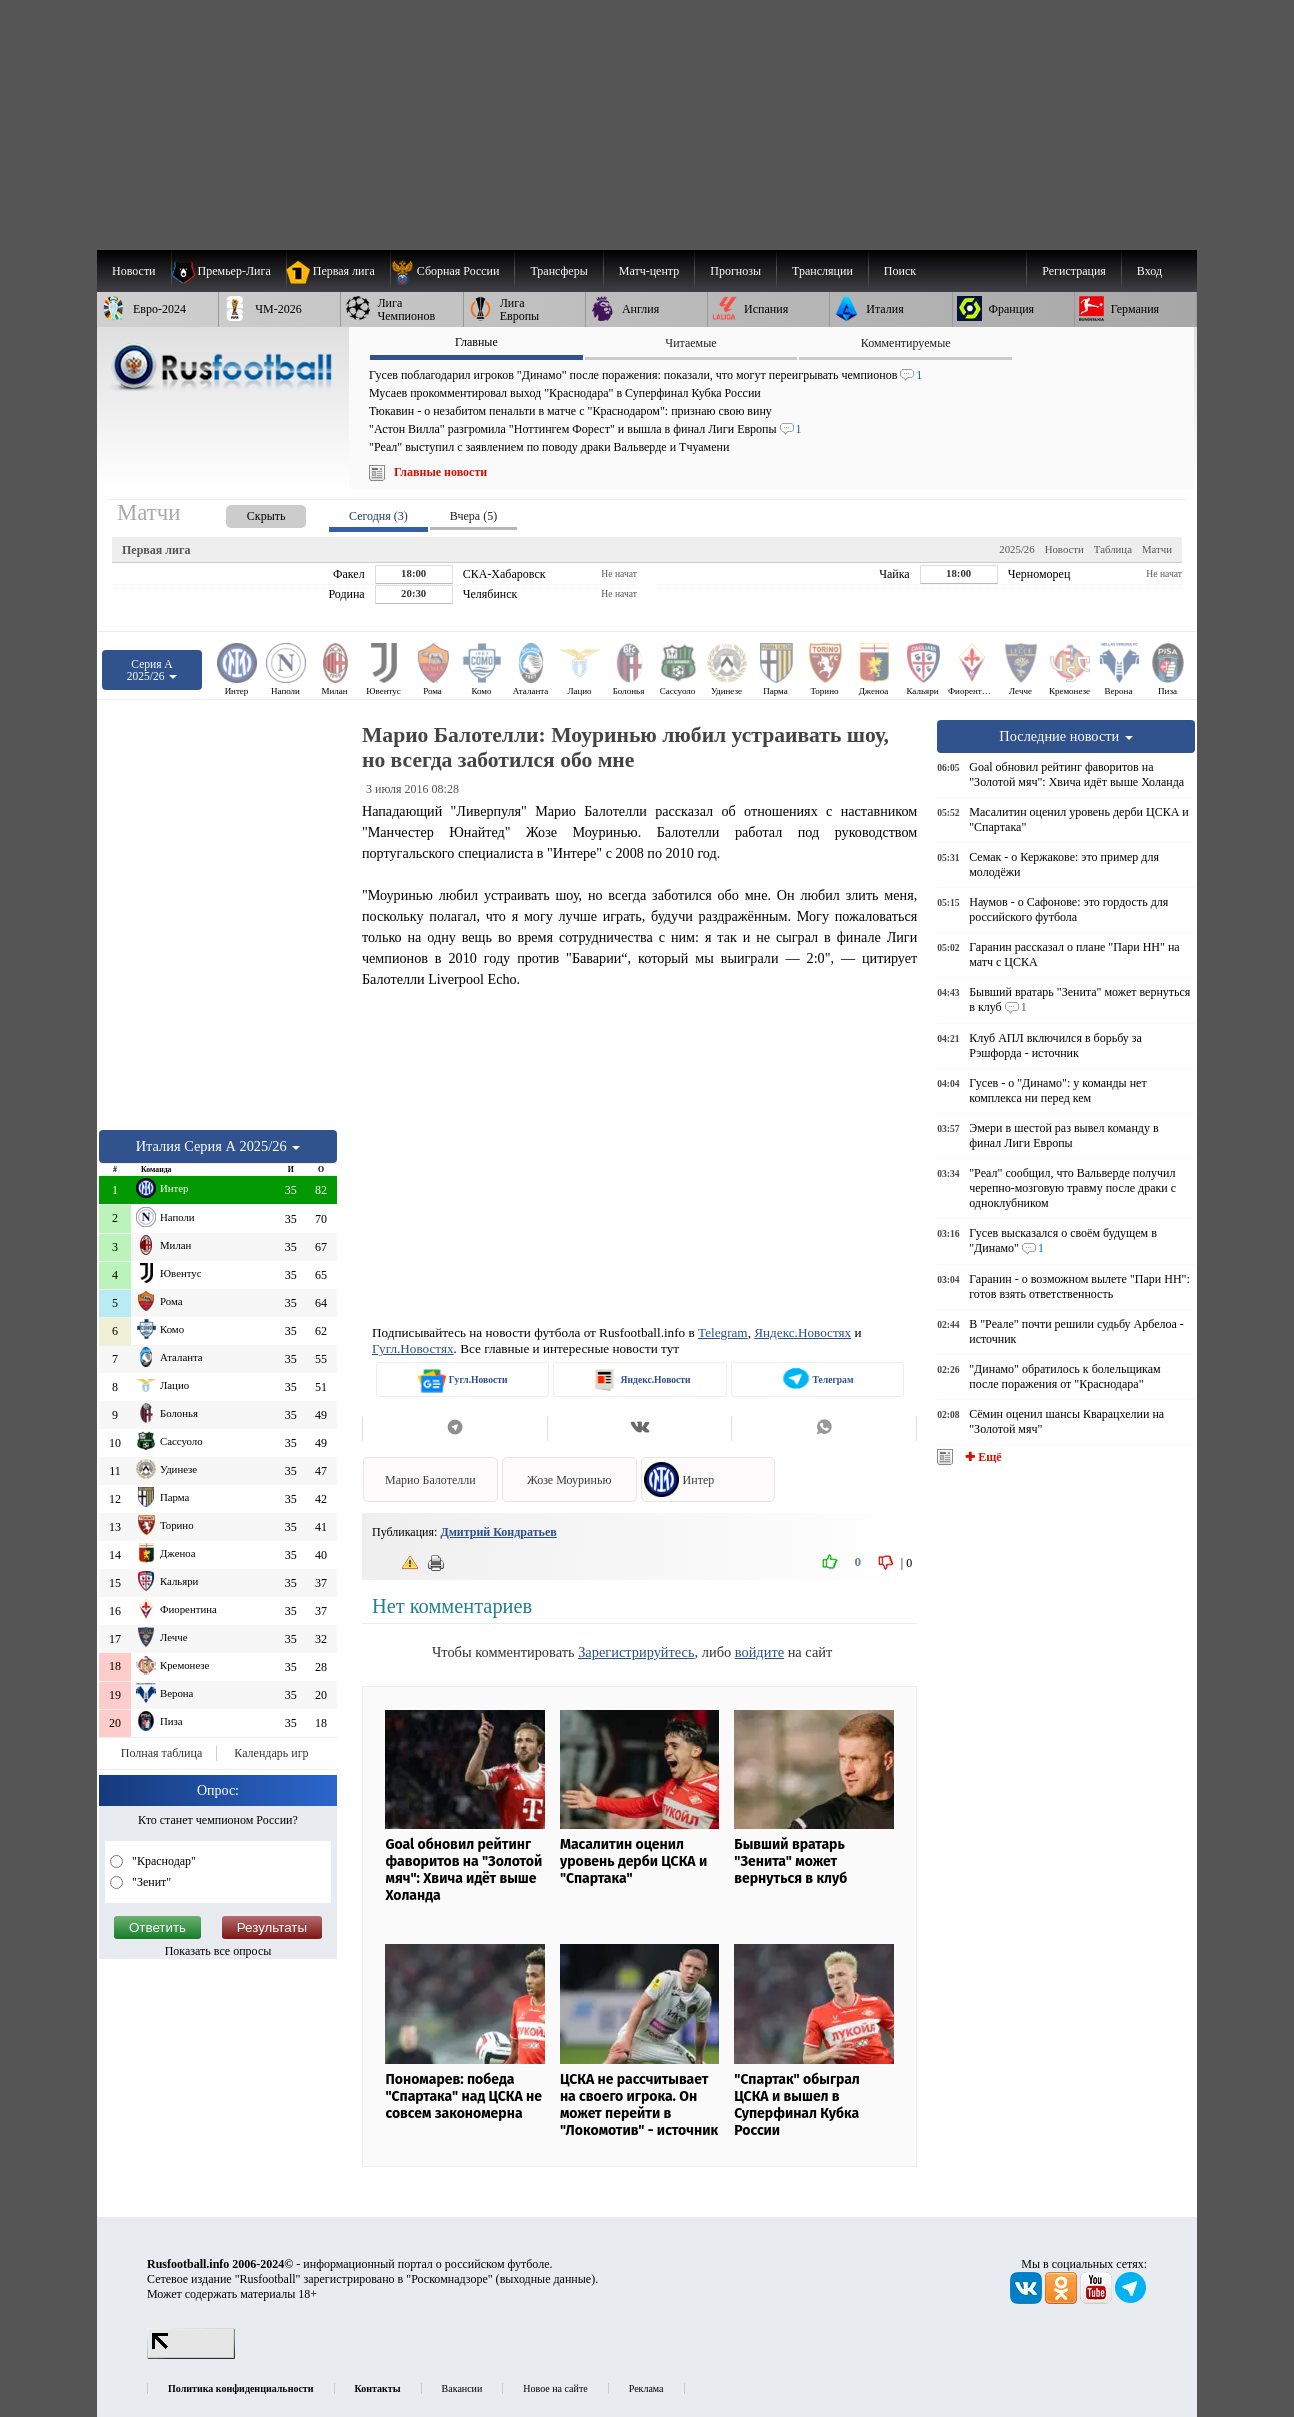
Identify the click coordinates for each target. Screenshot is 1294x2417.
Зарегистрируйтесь (636, 1652)
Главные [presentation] (476, 342)
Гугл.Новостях (413, 1348)
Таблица (1113, 549)
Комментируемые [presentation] (906, 343)
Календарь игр (271, 1753)
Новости (1064, 549)
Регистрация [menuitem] (1074, 271)
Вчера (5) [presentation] (473, 516)
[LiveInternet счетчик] (191, 2355)
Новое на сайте (555, 2388)
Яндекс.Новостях (802, 1332)
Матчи (1157, 549)
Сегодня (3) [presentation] (378, 516)
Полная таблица (161, 1753)
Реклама (646, 2388)
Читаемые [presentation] (690, 343)
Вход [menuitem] (1149, 271)
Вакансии (462, 2388)
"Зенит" (150, 1882)
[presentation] (246, 512)
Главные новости (440, 472)
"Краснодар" (162, 1861)
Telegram (723, 1332)
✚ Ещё (981, 1457)
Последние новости (1066, 736)
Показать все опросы (218, 1951)
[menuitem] (452, 271)
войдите (759, 1652)
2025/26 (1016, 549)
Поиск (900, 271)
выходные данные (546, 2279)
